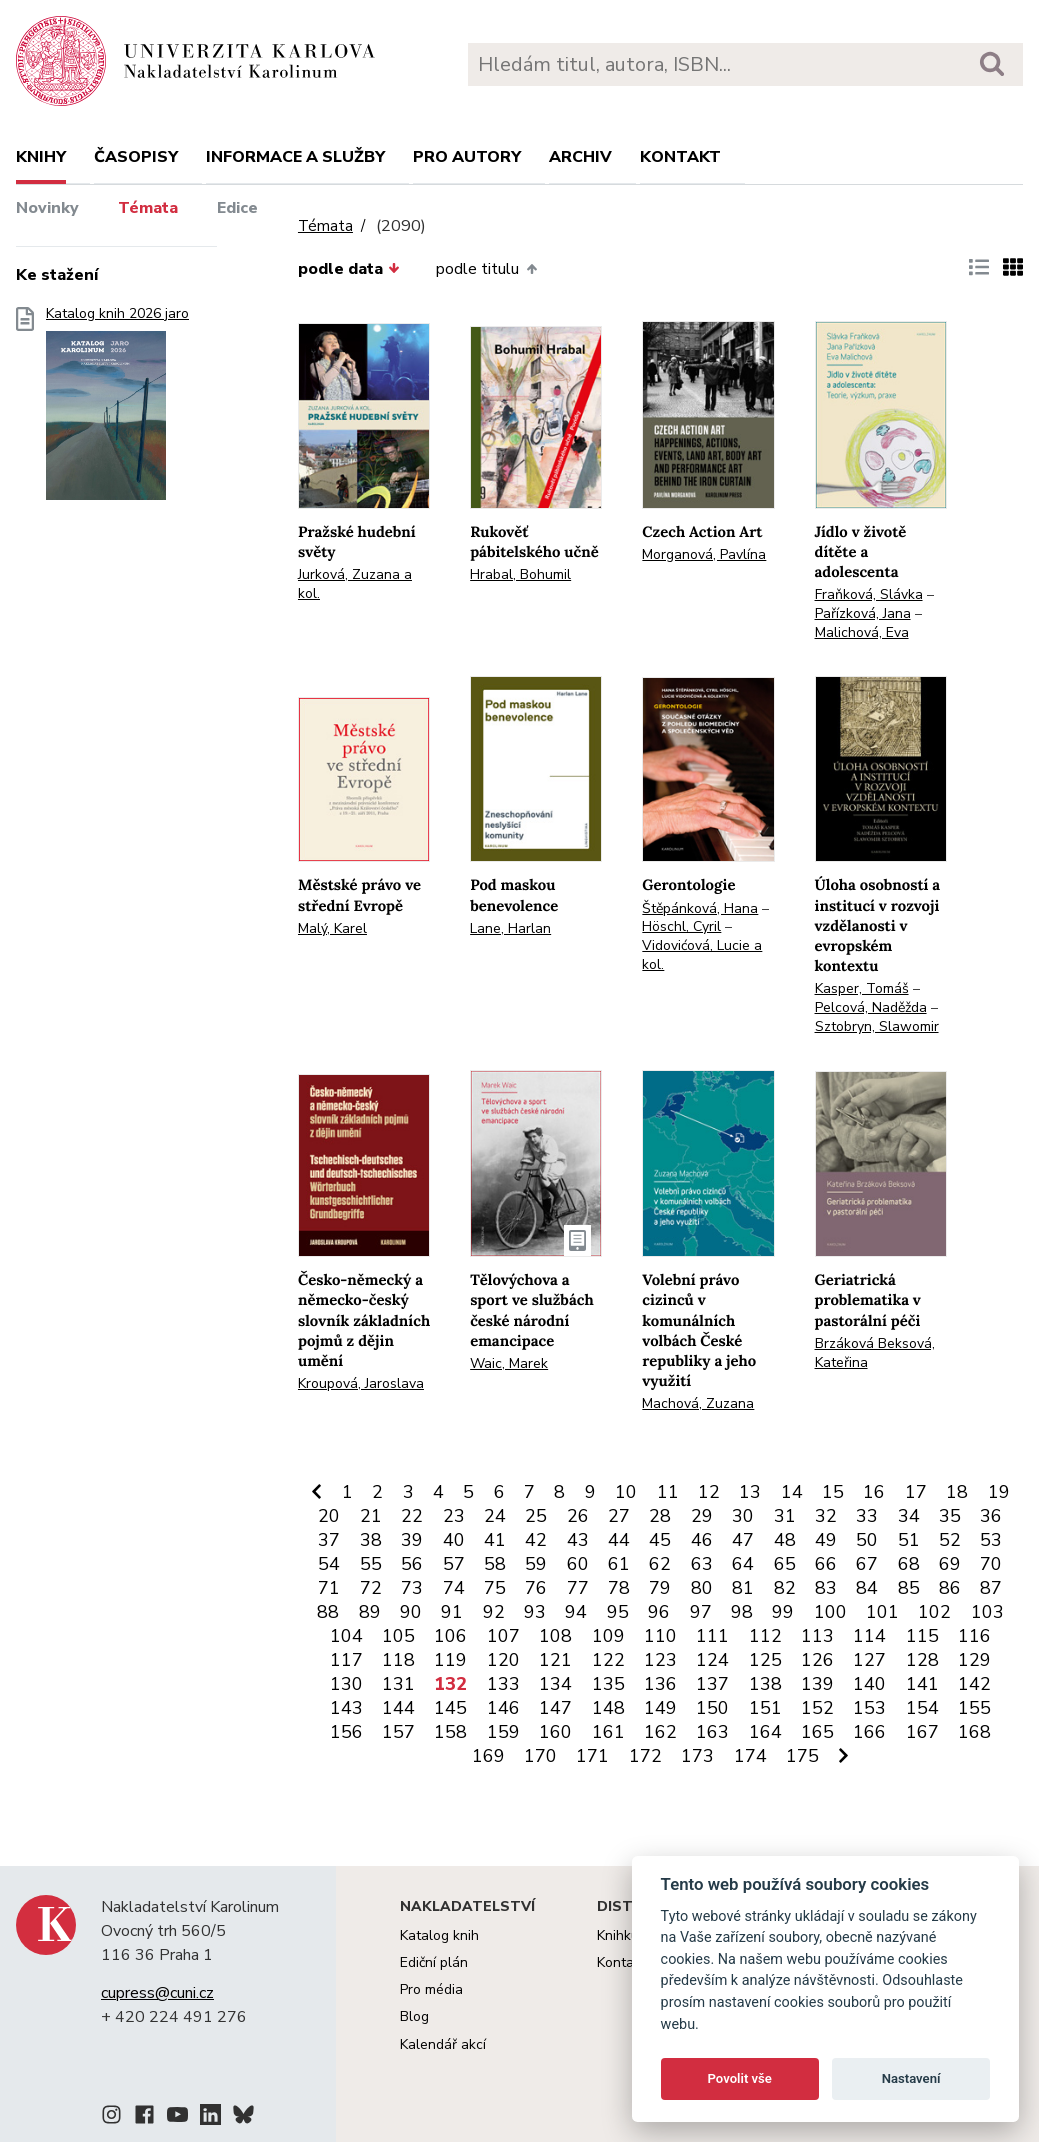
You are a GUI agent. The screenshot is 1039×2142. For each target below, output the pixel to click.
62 (660, 1564)
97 (701, 1612)
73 (412, 1588)
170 (540, 1756)
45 (660, 1540)
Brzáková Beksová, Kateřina (875, 1353)
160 (555, 1732)
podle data (349, 269)
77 (578, 1588)
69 (950, 1564)
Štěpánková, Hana (700, 908)
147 (555, 1708)
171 (592, 1756)
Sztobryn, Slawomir (877, 1026)
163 (712, 1732)
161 (608, 1732)
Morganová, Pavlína (704, 554)
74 (454, 1588)
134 (555, 1684)
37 (329, 1540)
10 (626, 1492)
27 (619, 1516)
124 (712, 1660)
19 (999, 1492)
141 (922, 1684)
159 (503, 1732)
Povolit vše (740, 2078)
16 (874, 1492)
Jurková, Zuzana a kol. (355, 584)
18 (957, 1492)
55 (371, 1564)
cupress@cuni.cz (157, 1993)
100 (830, 1612)
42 (536, 1540)
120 (503, 1660)
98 (742, 1612)
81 (743, 1588)
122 (608, 1660)
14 (792, 1492)
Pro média (431, 1989)
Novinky (47, 208)
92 (494, 1612)
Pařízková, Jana (863, 613)
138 (765, 1684)
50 (867, 1540)
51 (909, 1540)
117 (346, 1660)
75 (495, 1588)
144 (398, 1708)
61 (619, 1564)
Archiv (580, 157)
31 (785, 1516)
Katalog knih (439, 1935)
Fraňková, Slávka (869, 594)
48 (785, 1540)
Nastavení (911, 2078)
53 (991, 1540)
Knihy (41, 157)
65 (785, 1564)
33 (867, 1516)
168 (974, 1732)
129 (974, 1660)
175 (802, 1756)
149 (660, 1708)
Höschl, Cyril (681, 926)
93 (535, 1612)
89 (370, 1612)
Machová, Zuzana (698, 1403)
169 (488, 1756)
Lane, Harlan (510, 928)
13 (750, 1492)
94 (576, 1612)
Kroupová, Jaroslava (361, 1383)
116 (974, 1636)
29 (702, 1516)
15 (833, 1492)
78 (619, 1588)
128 (922, 1660)
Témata (148, 208)
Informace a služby (295, 157)
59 (536, 1564)
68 (909, 1564)
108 (555, 1636)
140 (869, 1684)
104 (346, 1636)
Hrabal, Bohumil (520, 574)
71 (329, 1588)
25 (536, 1516)
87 (991, 1588)
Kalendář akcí (443, 2044)
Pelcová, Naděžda (871, 1007)
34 (909, 1516)
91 (452, 1612)
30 (743, 1516)
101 (882, 1612)
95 (618, 1612)
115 (922, 1636)
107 (503, 1636)
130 (346, 1684)
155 (974, 1708)
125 (765, 1660)
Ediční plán (434, 1962)
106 (450, 1636)
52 (950, 1540)
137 (712, 1684)
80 (702, 1588)
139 (817, 1684)
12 (709, 1492)
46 (702, 1540)
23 (454, 1516)
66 (826, 1564)
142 (974, 1684)
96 (659, 1612)
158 (450, 1732)
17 (916, 1492)
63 (702, 1564)
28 (660, 1516)
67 (867, 1564)
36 (991, 1516)
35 (950, 1516)
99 (783, 1612)
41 (495, 1540)
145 (450, 1708)
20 (329, 1516)
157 (398, 1732)
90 (411, 1612)
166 (869, 1732)
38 (371, 1540)
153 (869, 1708)
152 (817, 1708)
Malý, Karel (332, 928)
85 (909, 1588)
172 (645, 1756)
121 (555, 1660)
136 (660, 1684)
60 (578, 1564)
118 (398, 1660)
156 (346, 1732)
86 (950, 1588)
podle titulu (486, 269)
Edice (237, 208)
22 (412, 1516)
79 (660, 1588)
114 (869, 1636)
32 (826, 1516)
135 (608, 1684)
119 (450, 1660)
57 (454, 1564)
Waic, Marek (509, 1363)
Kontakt (680, 157)
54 (329, 1564)
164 (765, 1732)
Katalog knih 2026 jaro (117, 409)
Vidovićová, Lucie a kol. (702, 955)
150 (712, 1708)
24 (495, 1516)
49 (826, 1540)
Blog (414, 2016)
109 (608, 1636)
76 (536, 1588)
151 (765, 1708)
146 (503, 1708)
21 (371, 1516)
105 (398, 1636)
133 (503, 1684)
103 (987, 1612)
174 (750, 1756)
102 (934, 1612)
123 (660, 1660)
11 (668, 1492)
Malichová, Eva (862, 632)
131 (398, 1684)
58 (495, 1564)
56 (412, 1564)
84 (867, 1588)
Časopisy (136, 157)
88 (328, 1612)
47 (743, 1540)
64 (743, 1564)
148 (608, 1708)
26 (578, 1516)
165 (817, 1732)
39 (412, 1540)
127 (869, 1660)
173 (697, 1756)
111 (712, 1636)
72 (371, 1588)
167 (922, 1732)
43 (578, 1540)
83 (826, 1588)
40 (454, 1540)
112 (765, 1636)
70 (991, 1564)
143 (346, 1708)
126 (817, 1660)
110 (660, 1636)
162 (660, 1732)
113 (817, 1636)
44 (619, 1540)
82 (785, 1588)
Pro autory (467, 157)
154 (922, 1708)
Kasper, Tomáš (862, 988)
